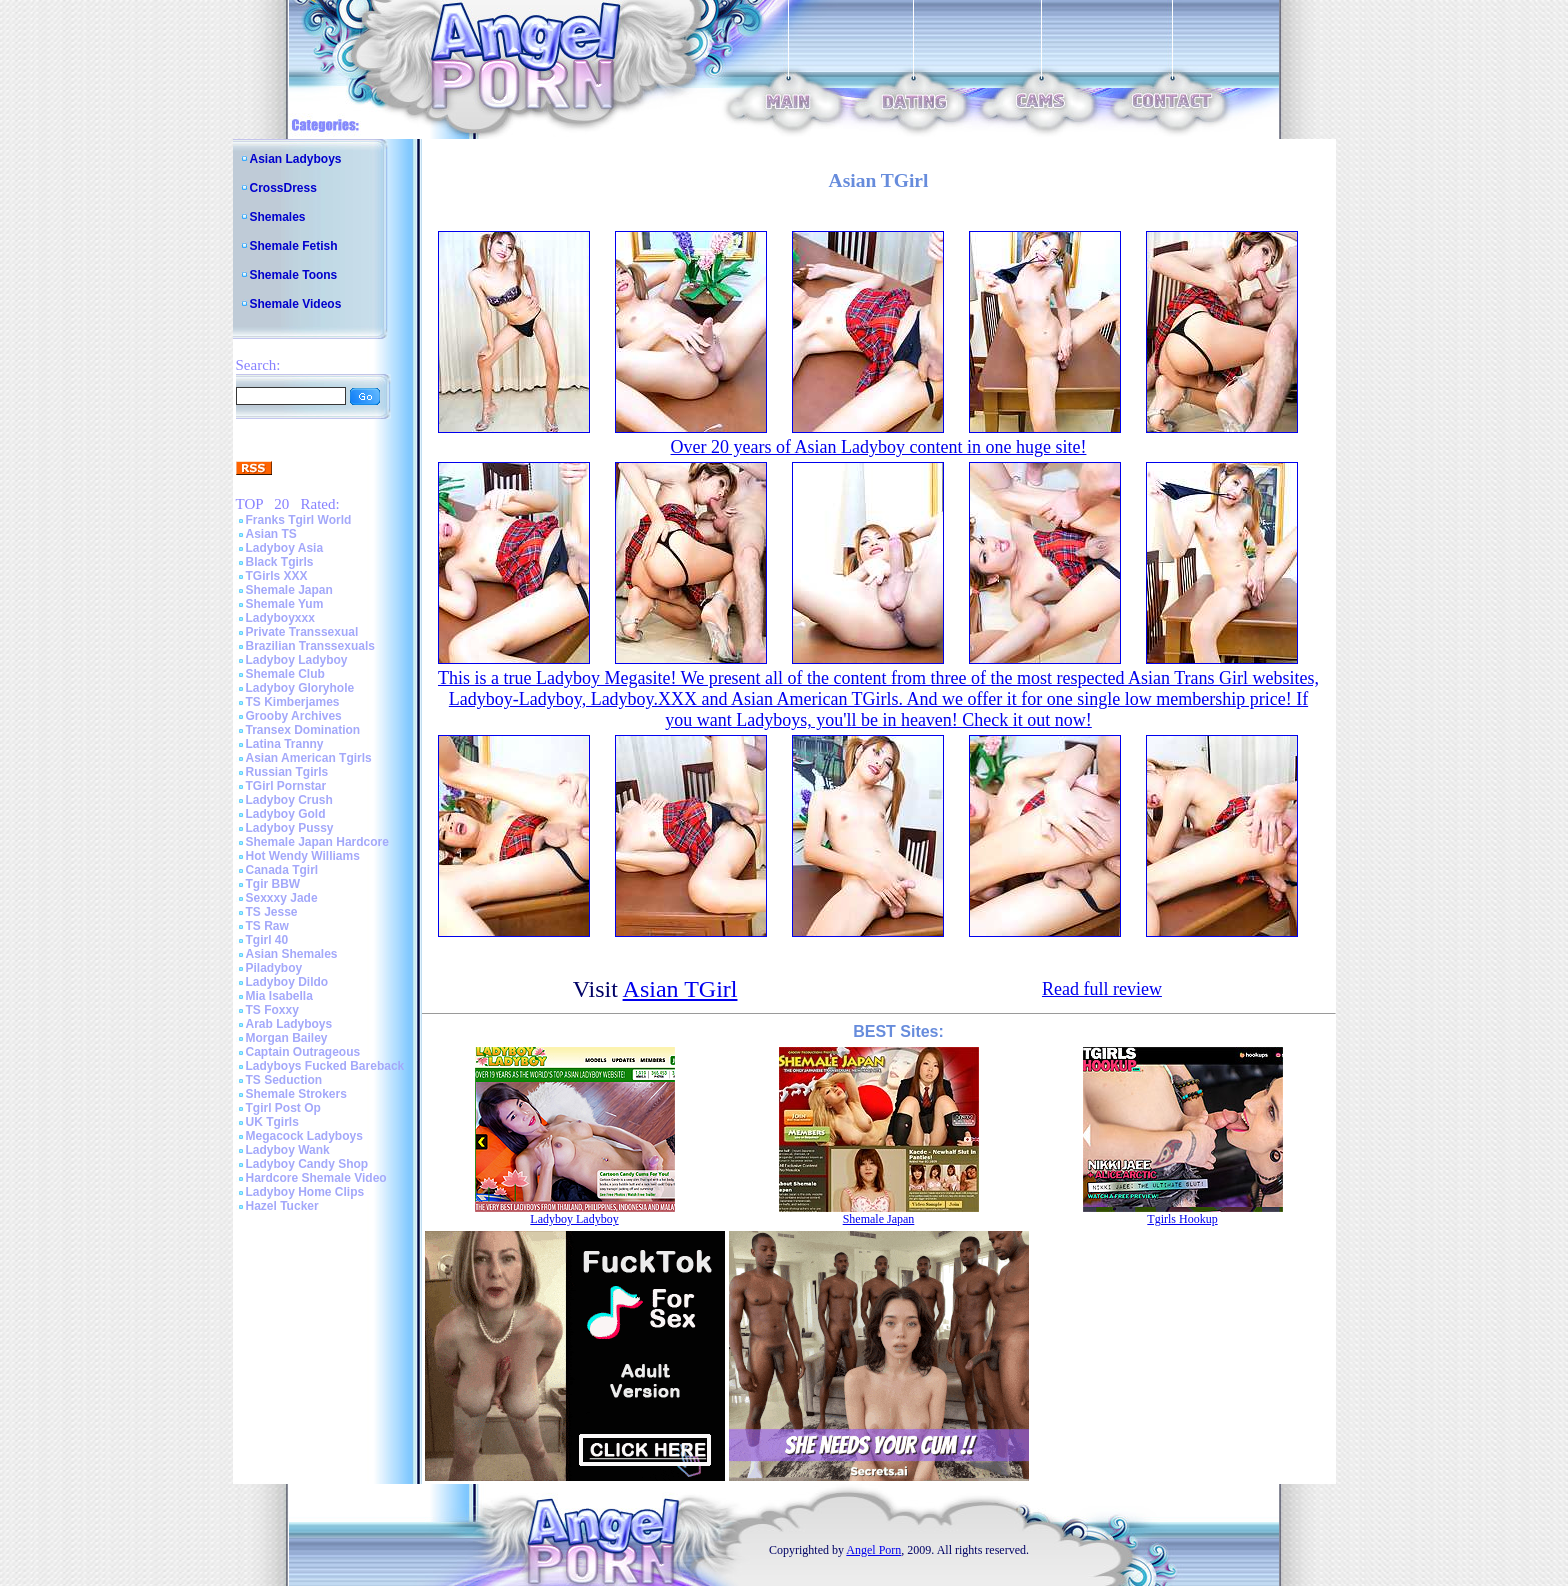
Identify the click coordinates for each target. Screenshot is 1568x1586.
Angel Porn (873, 1550)
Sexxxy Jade (282, 898)
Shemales (278, 217)
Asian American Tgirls (309, 758)
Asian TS (271, 534)
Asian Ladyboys (296, 159)
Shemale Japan (289, 590)
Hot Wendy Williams (303, 856)
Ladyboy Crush (289, 800)
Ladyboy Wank (288, 1150)
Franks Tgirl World (299, 520)
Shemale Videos (296, 304)
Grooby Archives (294, 716)
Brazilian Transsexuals (310, 646)
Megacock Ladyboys (304, 1136)
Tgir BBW (273, 884)
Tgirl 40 (267, 940)
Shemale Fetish (294, 246)
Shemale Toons (294, 275)
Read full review (1102, 989)
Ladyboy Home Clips (305, 1192)
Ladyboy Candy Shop (307, 1164)
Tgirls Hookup (1182, 1219)
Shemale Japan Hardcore (317, 842)
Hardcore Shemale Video (316, 1178)
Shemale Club (285, 674)
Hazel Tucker (282, 1206)
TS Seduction (284, 1080)
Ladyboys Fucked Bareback (325, 1066)
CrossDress (283, 188)
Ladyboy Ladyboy (297, 660)
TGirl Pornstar (286, 786)
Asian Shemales (292, 954)
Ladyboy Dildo (287, 982)
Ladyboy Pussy (290, 828)
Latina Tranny (285, 744)
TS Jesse (272, 912)
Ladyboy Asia (285, 548)
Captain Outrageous (303, 1052)
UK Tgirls (272, 1122)
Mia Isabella (279, 996)
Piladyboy (274, 968)
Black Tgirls (280, 562)
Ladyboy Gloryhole (300, 688)
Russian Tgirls (287, 772)
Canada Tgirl (282, 870)
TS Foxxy (272, 1010)
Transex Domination (303, 730)
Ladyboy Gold (286, 814)
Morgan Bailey (287, 1038)
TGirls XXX (277, 576)
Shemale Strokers (296, 1094)
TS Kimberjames (293, 702)
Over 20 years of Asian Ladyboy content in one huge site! (879, 447)
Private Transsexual (302, 632)
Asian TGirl (680, 989)
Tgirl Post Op (283, 1108)
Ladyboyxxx (280, 618)
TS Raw (267, 926)
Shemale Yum (285, 604)
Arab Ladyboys (289, 1024)
